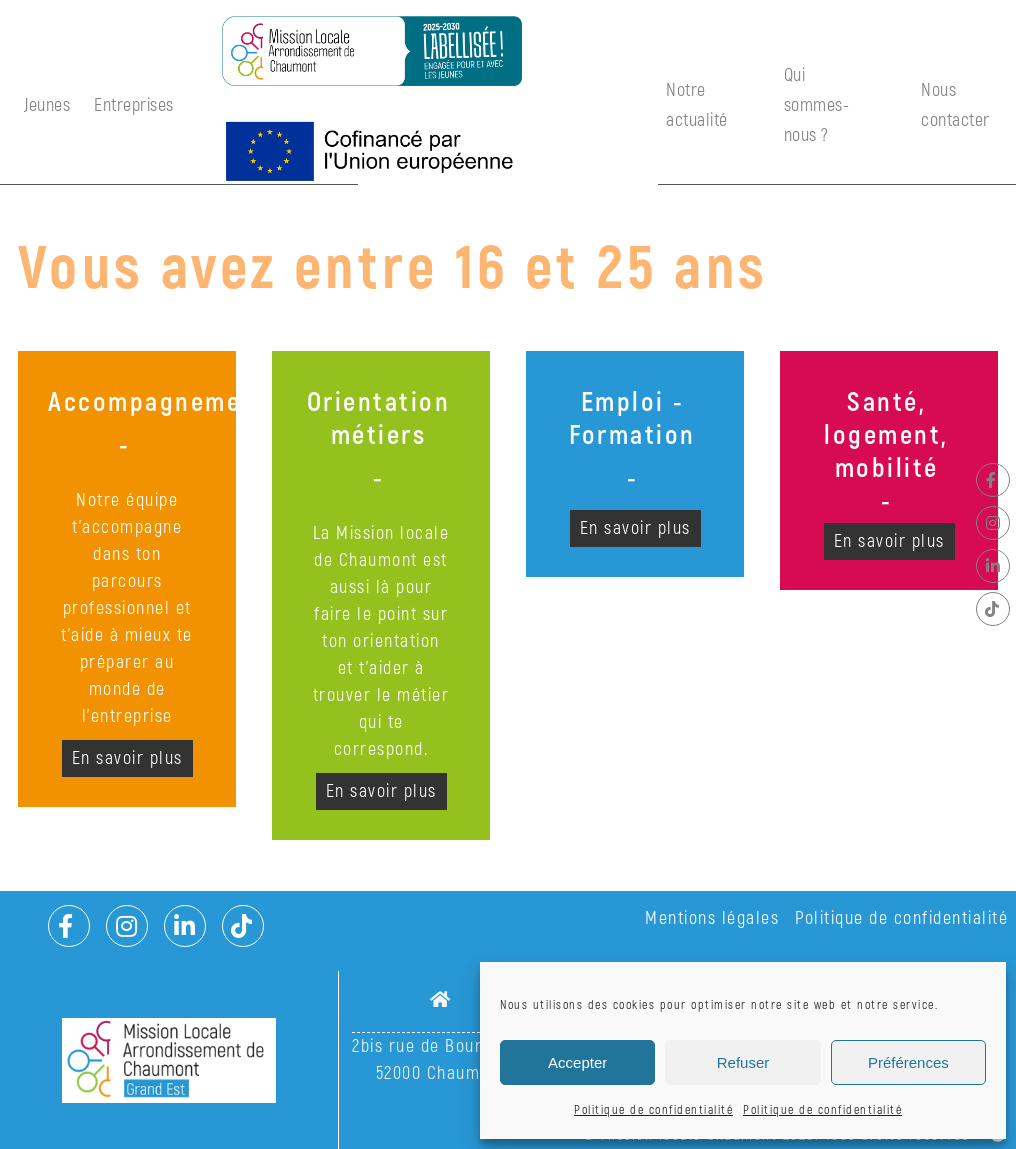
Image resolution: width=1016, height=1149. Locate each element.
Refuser (743, 1062)
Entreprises (134, 105)
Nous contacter (955, 105)
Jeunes (47, 105)
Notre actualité (697, 105)
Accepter (577, 1062)
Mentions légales (712, 918)
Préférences (908, 1062)
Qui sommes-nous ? (817, 105)
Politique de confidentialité (653, 1110)
